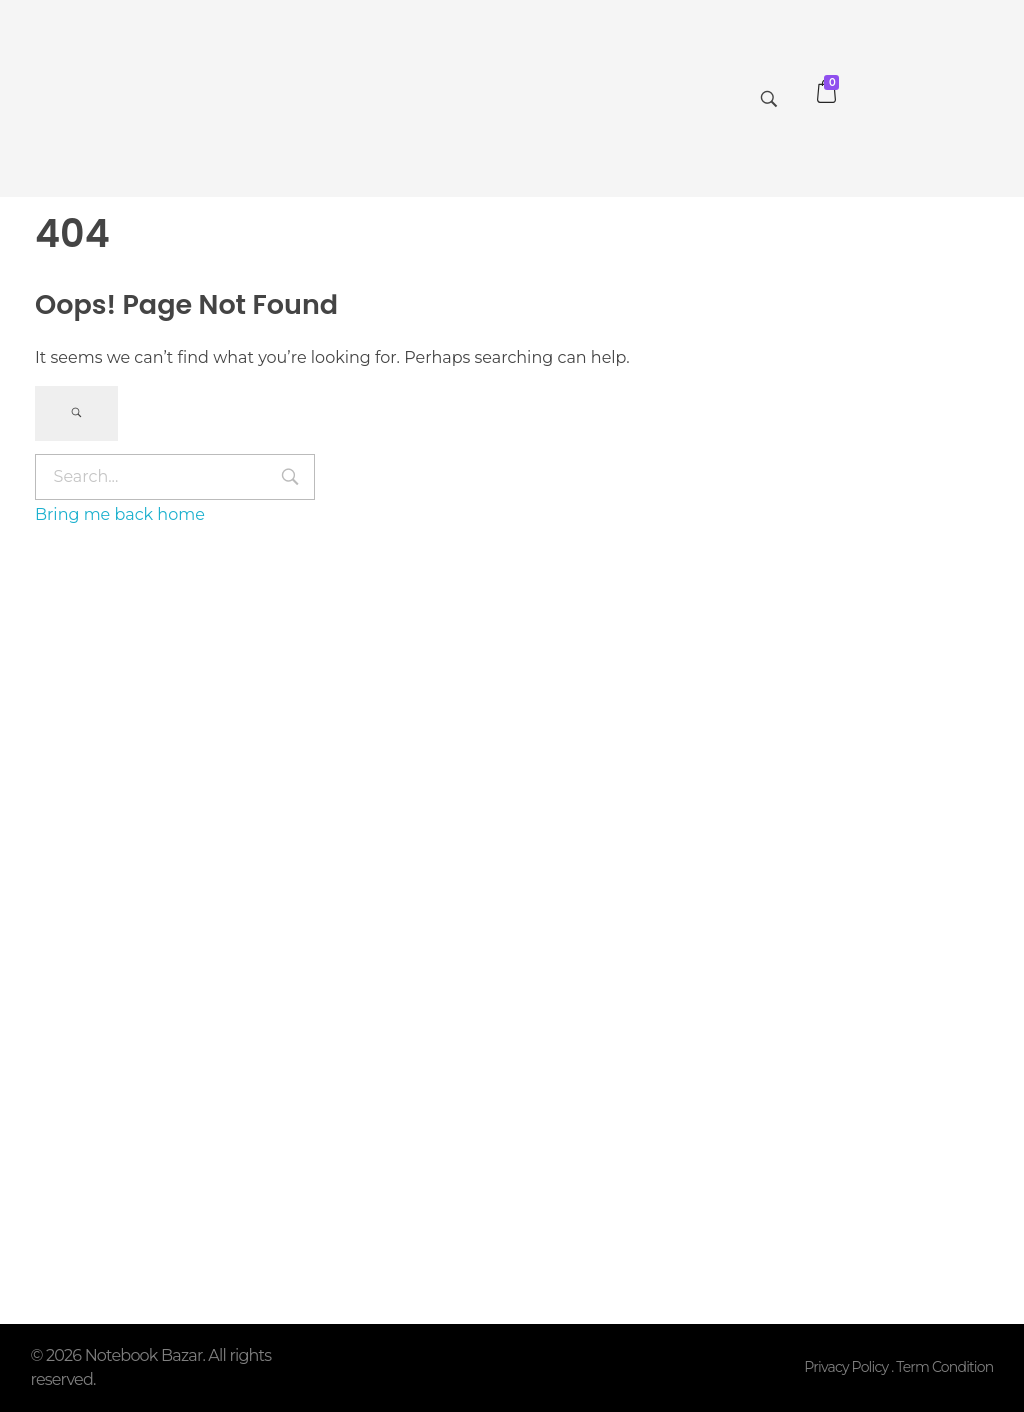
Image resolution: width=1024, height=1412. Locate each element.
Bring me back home (120, 514)
